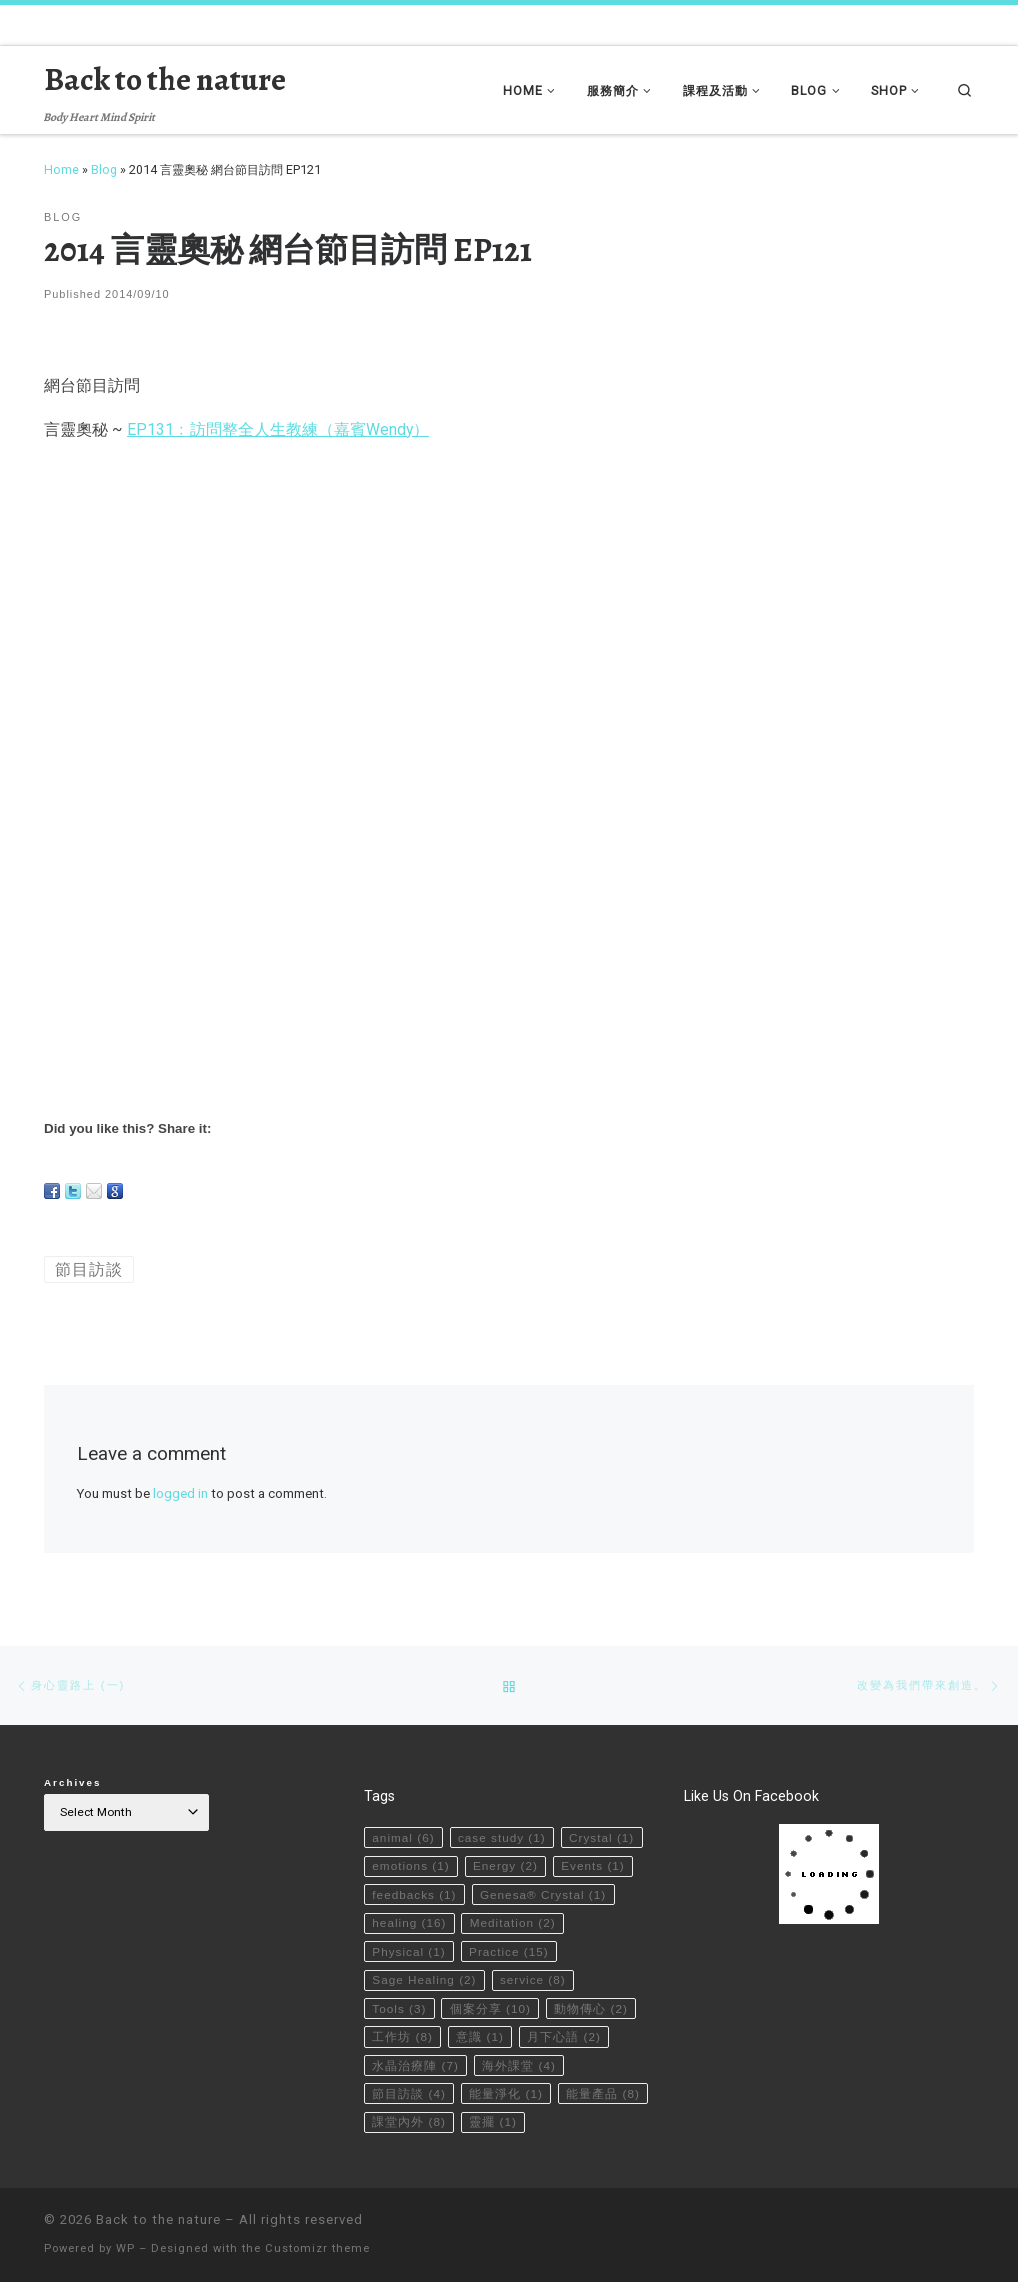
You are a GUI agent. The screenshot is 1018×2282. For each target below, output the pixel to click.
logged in (180, 1493)
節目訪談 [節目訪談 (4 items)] (409, 2093)
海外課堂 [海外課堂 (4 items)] (520, 2065)
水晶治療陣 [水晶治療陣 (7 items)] (415, 2065)
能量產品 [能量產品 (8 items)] (604, 2093)
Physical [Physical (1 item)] (409, 1950)
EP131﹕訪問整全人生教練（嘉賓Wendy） (278, 429)
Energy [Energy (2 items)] (505, 1865)
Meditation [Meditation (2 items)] (513, 1922)
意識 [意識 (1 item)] (481, 2036)
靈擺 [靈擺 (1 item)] (494, 2122)
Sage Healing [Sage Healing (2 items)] (424, 1979)
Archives (73, 1781)
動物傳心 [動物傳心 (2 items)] (592, 2007)
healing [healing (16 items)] (409, 1922)
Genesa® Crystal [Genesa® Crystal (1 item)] (543, 1893)
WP (125, 2248)
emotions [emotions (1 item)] (411, 1865)
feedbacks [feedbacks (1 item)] (414, 1893)
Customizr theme (317, 2248)
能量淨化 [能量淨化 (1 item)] (507, 2093)
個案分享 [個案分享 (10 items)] (490, 2007)
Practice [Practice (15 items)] (509, 1950)
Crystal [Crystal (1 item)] (602, 1836)
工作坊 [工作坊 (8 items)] (402, 2036)
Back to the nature (158, 2219)
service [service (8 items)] (533, 1979)
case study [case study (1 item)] (502, 1836)
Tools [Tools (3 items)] (399, 2007)
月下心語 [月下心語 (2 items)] (565, 2036)
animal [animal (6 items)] (403, 1836)
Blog (104, 169)
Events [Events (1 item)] (594, 1865)
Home (61, 169)
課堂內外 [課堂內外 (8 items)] (409, 2122)
